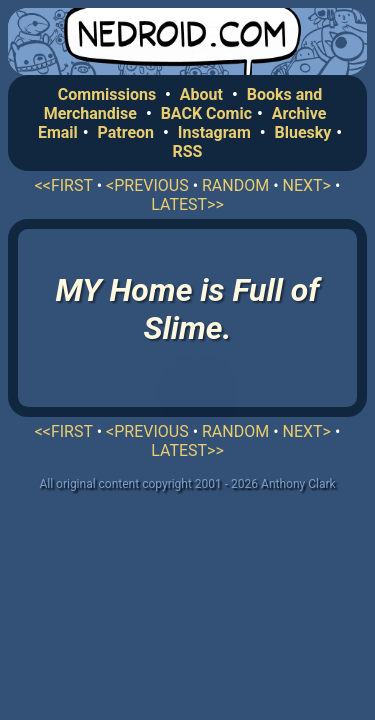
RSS (188, 151)
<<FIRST (64, 185)
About (201, 94)
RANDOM (235, 185)
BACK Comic (206, 113)
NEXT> (307, 185)
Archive (299, 113)
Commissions (107, 94)
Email (58, 132)
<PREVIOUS (147, 185)
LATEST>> (187, 204)
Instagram (214, 132)
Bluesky (302, 132)
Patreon (126, 132)
